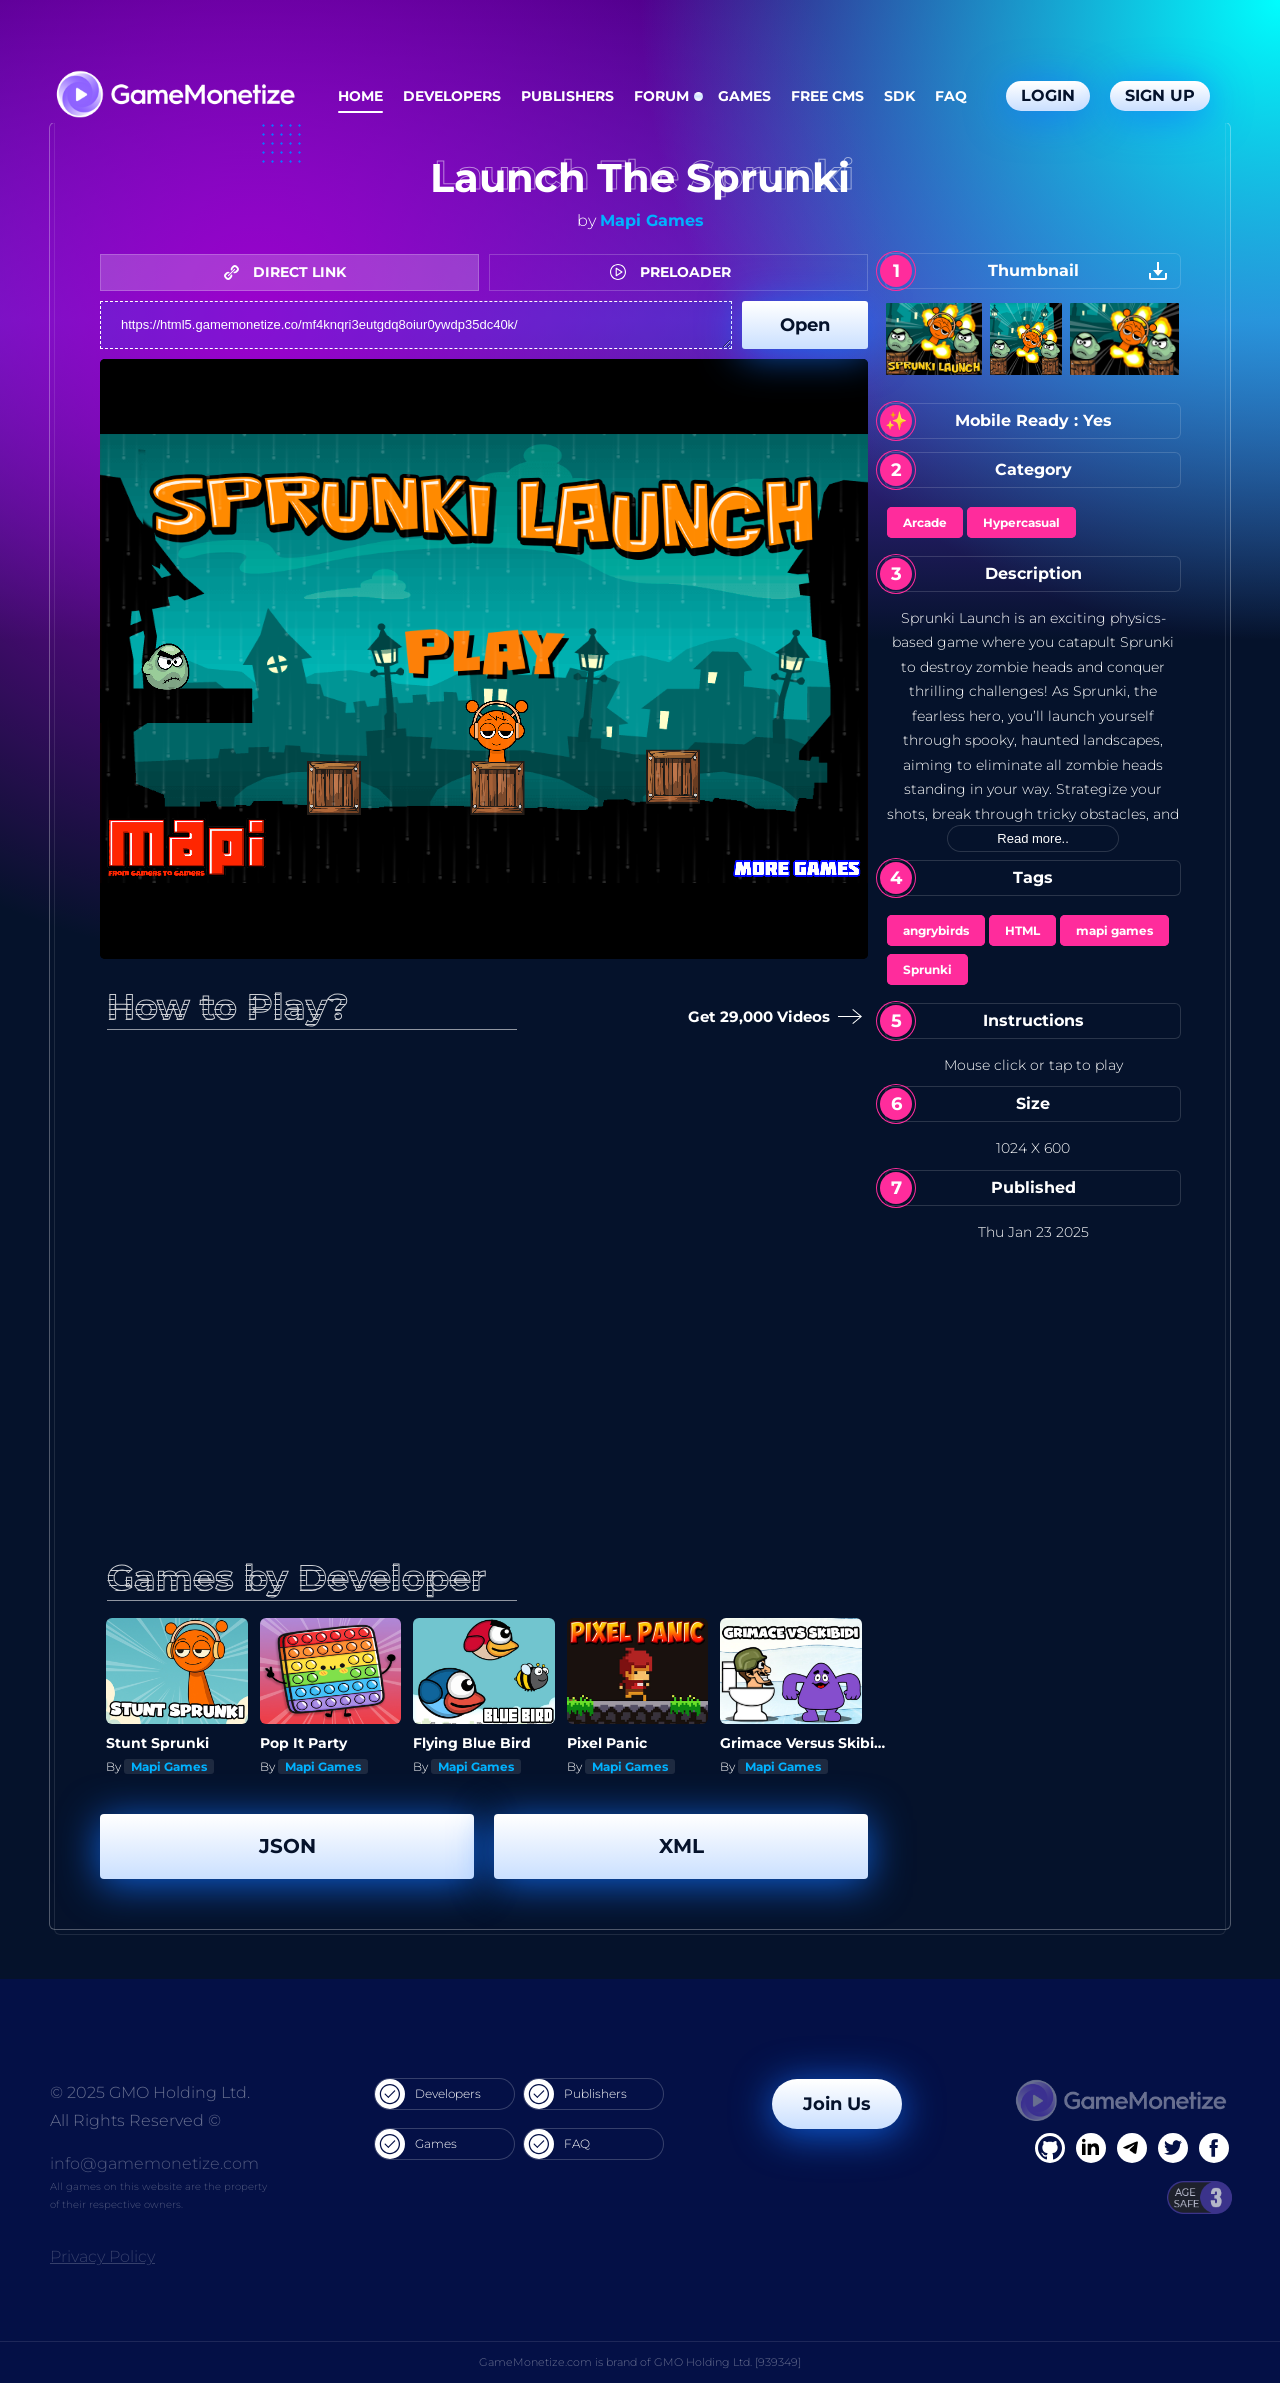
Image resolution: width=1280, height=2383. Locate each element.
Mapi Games (652, 220)
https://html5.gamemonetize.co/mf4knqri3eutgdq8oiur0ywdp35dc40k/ (416, 325)
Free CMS (827, 96)
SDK (899, 96)
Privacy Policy (102, 2256)
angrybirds (936, 930)
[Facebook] (1050, 2148)
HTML (1022, 930)
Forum (661, 96)
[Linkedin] (1132, 2148)
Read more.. (1033, 838)
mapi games (1114, 930)
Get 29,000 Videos (771, 1017)
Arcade (925, 522)
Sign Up (1160, 95)
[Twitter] (1173, 2148)
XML (681, 1846)
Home (360, 96)
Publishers (567, 96)
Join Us (837, 2104)
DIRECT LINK (290, 272)
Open (805, 325)
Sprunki (927, 969)
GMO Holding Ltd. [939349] (727, 2362)
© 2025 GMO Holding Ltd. (150, 2092)
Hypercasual (1021, 522)
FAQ (951, 96)
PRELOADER (675, 272)
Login (1048, 95)
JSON (287, 1846)
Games (744, 96)
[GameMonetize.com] (174, 96)
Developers (452, 96)
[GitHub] (1214, 2148)
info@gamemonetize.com (154, 2163)
